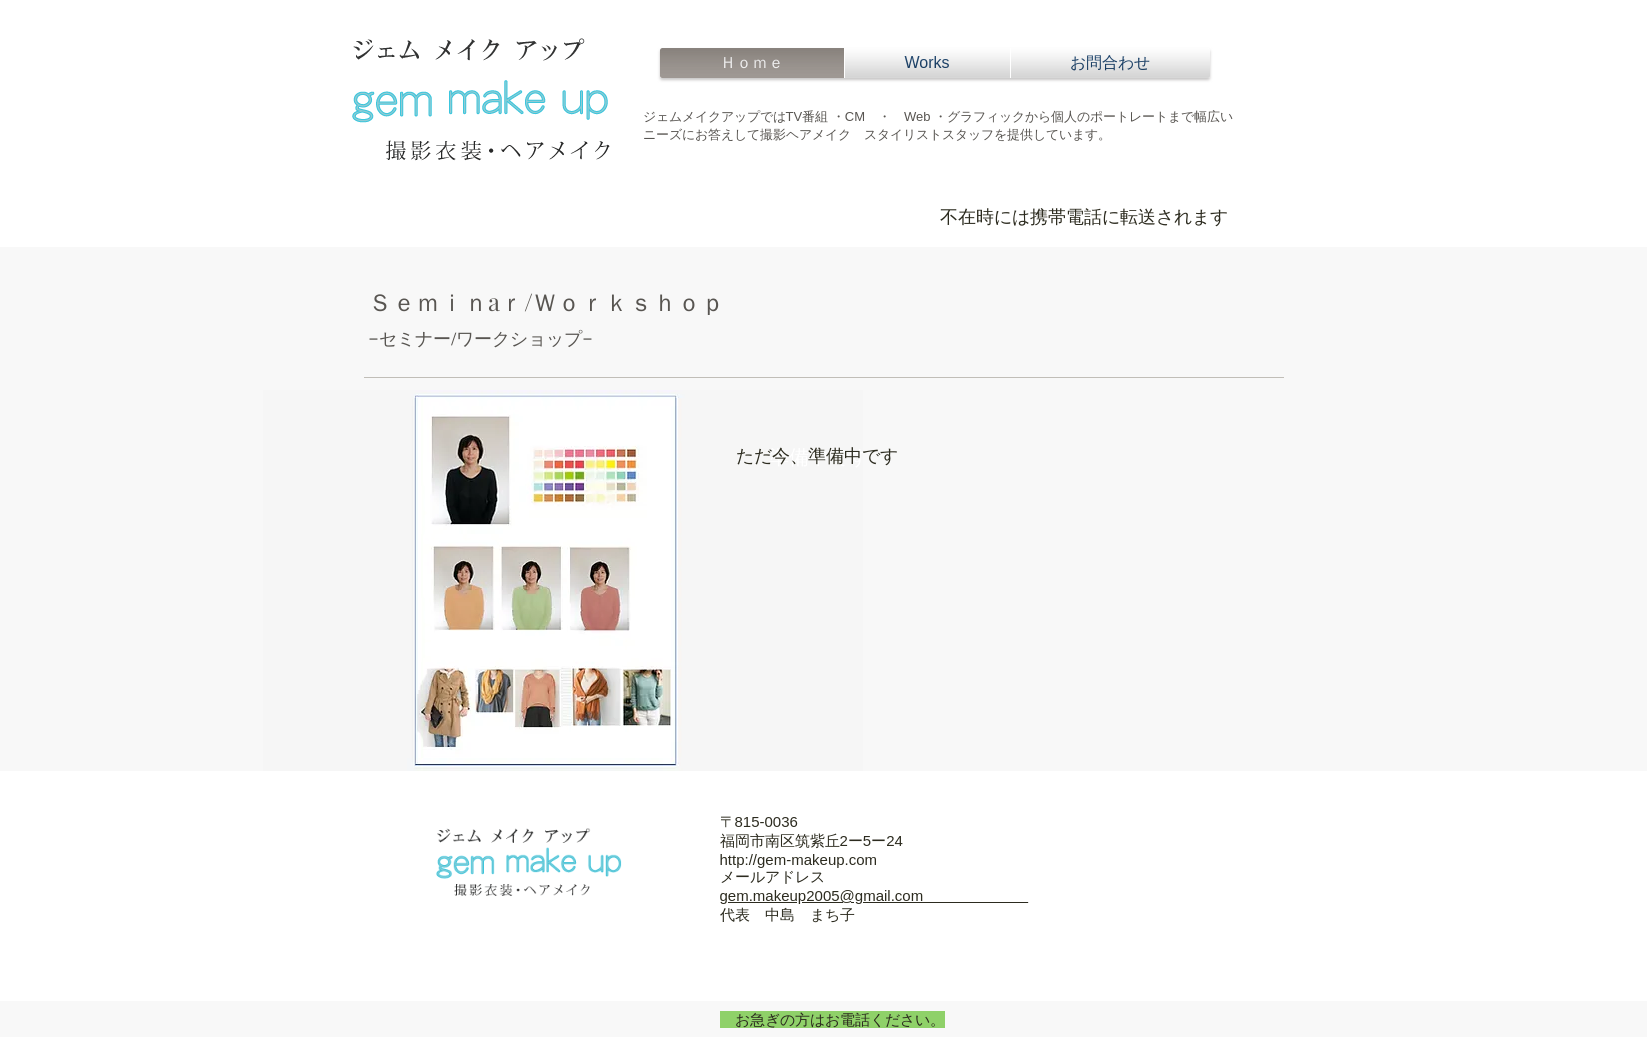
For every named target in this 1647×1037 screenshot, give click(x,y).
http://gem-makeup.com (799, 859)
